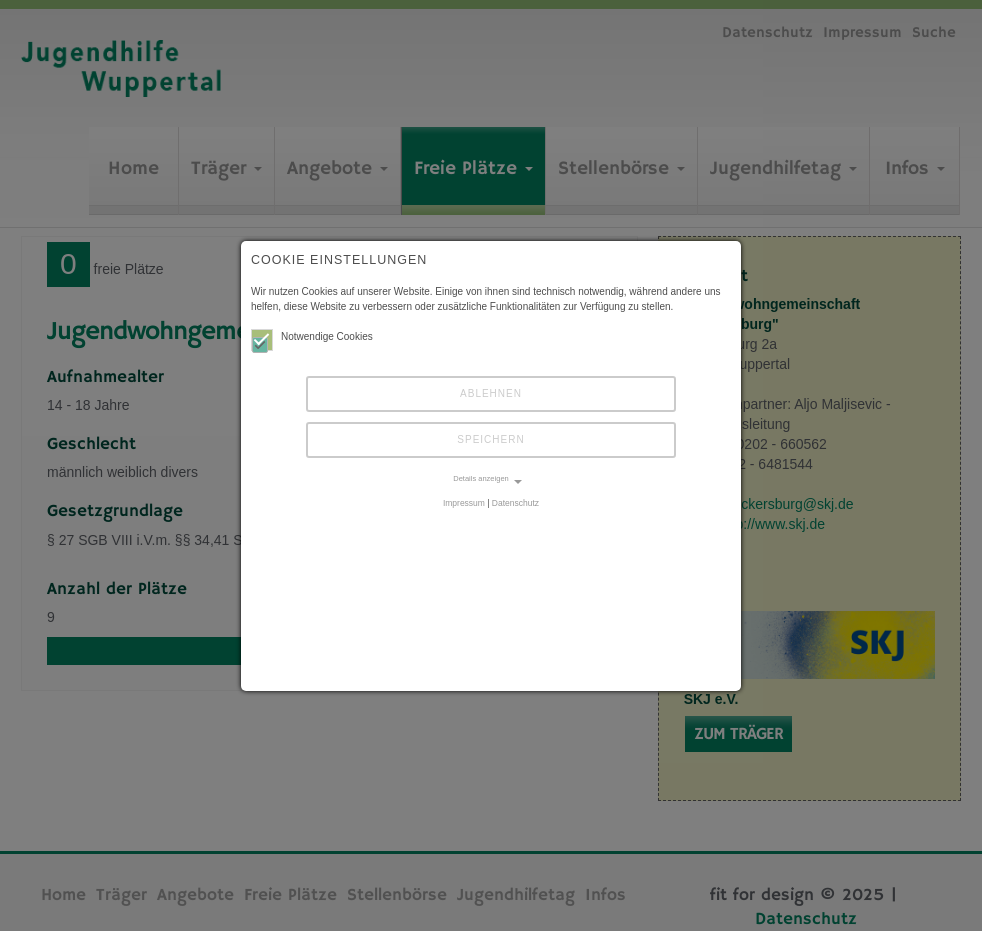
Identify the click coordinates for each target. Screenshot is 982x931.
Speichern (490, 439)
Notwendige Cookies (312, 336)
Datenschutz (515, 503)
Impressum (464, 503)
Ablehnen (491, 393)
